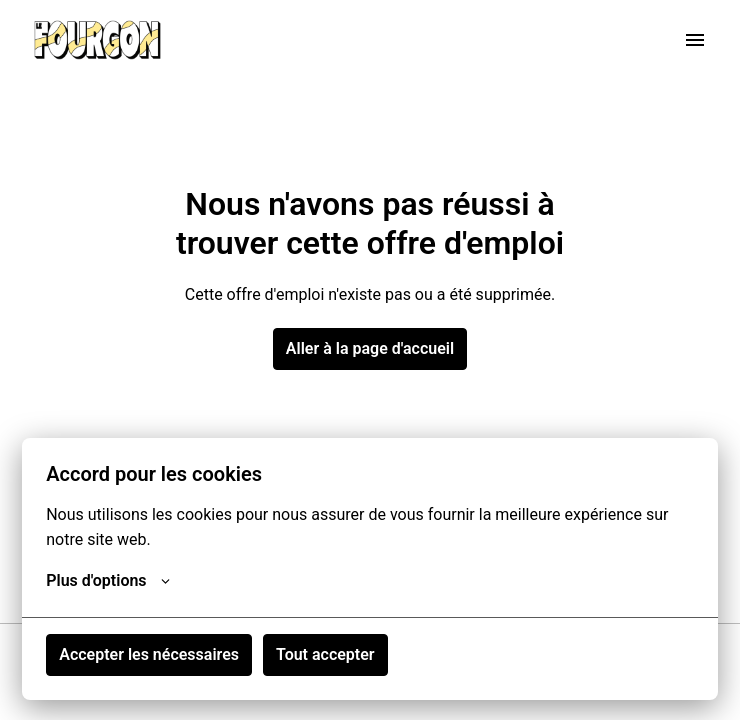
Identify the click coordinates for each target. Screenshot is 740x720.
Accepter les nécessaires (149, 654)
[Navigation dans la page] (695, 40)
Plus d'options (107, 581)
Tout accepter (325, 654)
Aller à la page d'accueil (370, 348)
